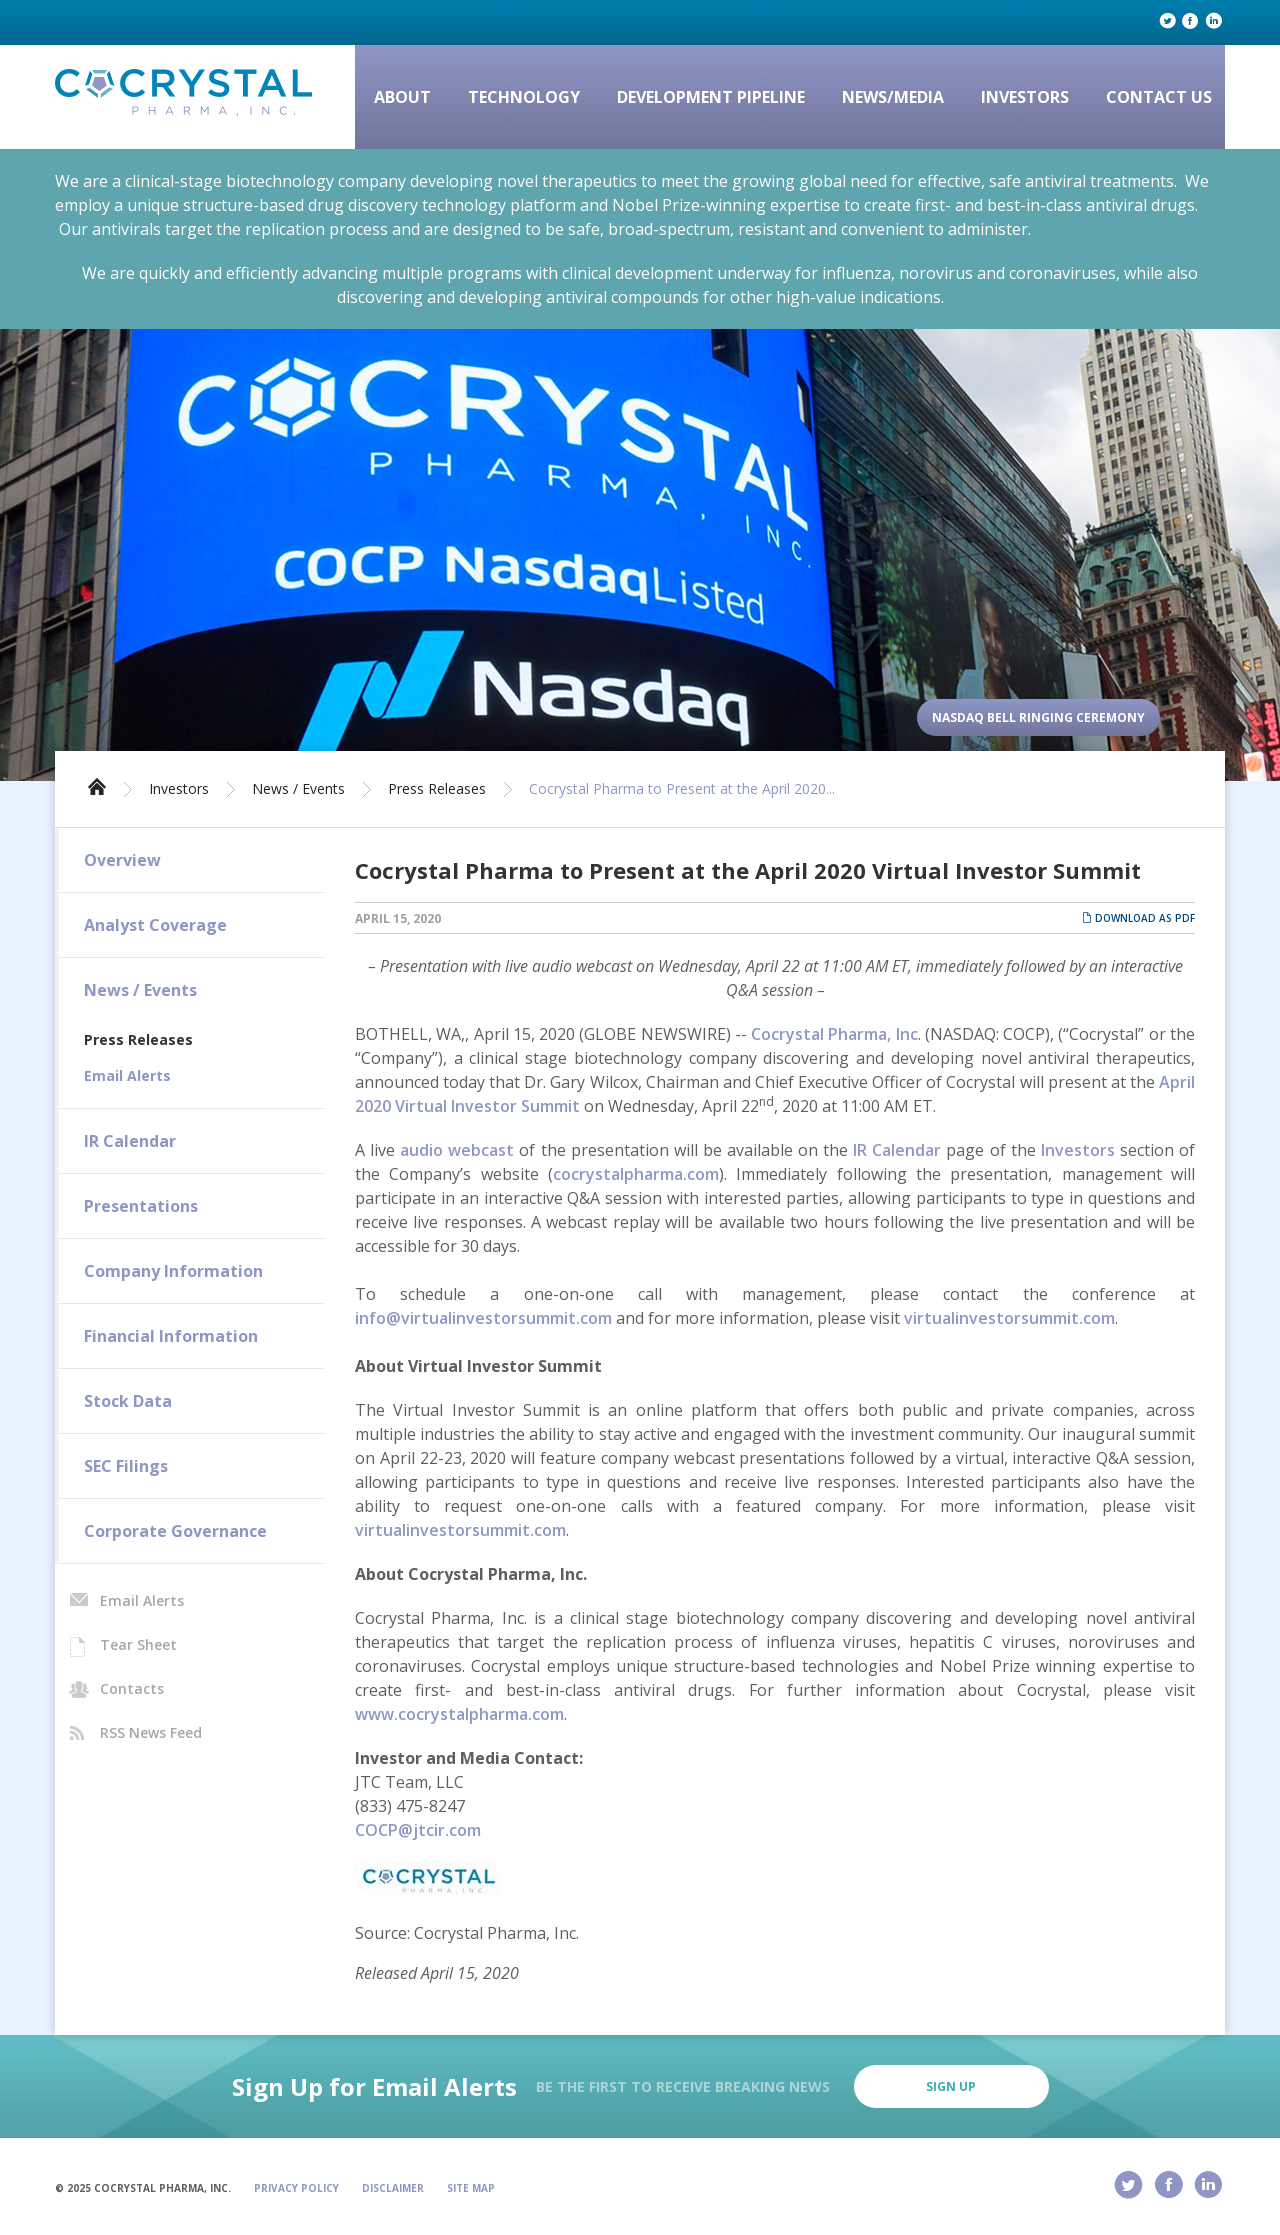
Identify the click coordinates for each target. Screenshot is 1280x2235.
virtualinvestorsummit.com (1009, 1318)
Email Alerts (127, 1075)
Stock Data (128, 1401)
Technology (524, 97)
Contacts (132, 1688)
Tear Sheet (138, 1644)
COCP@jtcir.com (418, 1830)
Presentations (141, 1206)
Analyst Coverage (155, 925)
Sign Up (951, 2086)
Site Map (471, 2188)
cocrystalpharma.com (636, 1174)
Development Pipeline (711, 97)
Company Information (173, 1271)
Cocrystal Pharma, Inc (834, 1034)
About (402, 97)
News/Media (893, 97)
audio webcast (457, 1150)
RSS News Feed (151, 1732)
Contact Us (1159, 97)
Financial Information (171, 1336)
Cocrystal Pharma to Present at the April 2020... (682, 789)
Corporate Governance (175, 1531)
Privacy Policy (296, 2188)
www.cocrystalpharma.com (459, 1714)
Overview (122, 860)
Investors (1025, 97)
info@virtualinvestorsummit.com (483, 1318)
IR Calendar (130, 1141)
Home (97, 785)
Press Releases (437, 789)
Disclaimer (393, 2188)
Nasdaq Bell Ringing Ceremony (1038, 717)
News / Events (298, 789)
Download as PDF (1138, 918)
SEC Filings (126, 1466)
